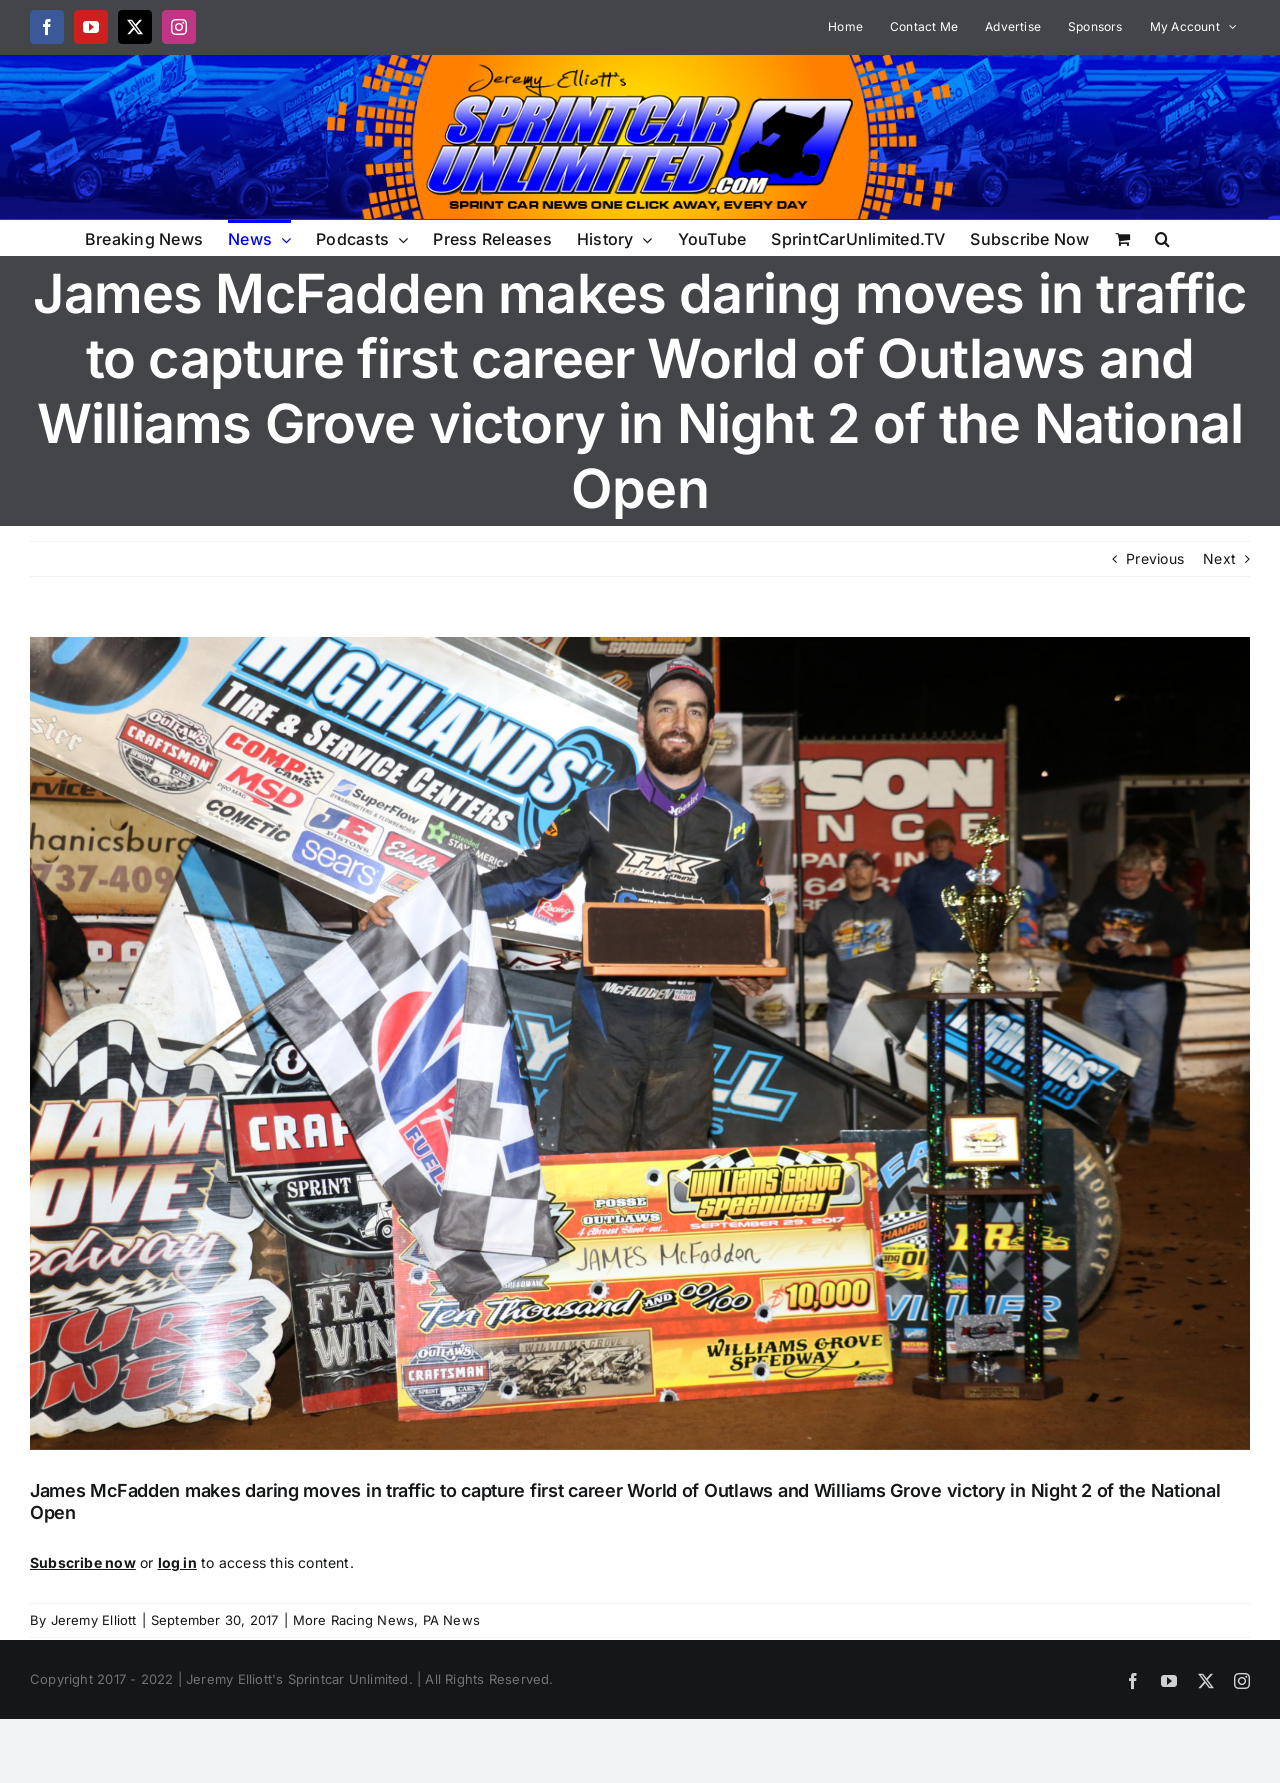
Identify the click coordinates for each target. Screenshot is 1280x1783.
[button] (1162, 237)
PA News (451, 1620)
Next (1219, 558)
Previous (1155, 558)
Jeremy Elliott (94, 1620)
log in (177, 1562)
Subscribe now (83, 1562)
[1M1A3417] (640, 1043)
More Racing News (353, 1620)
